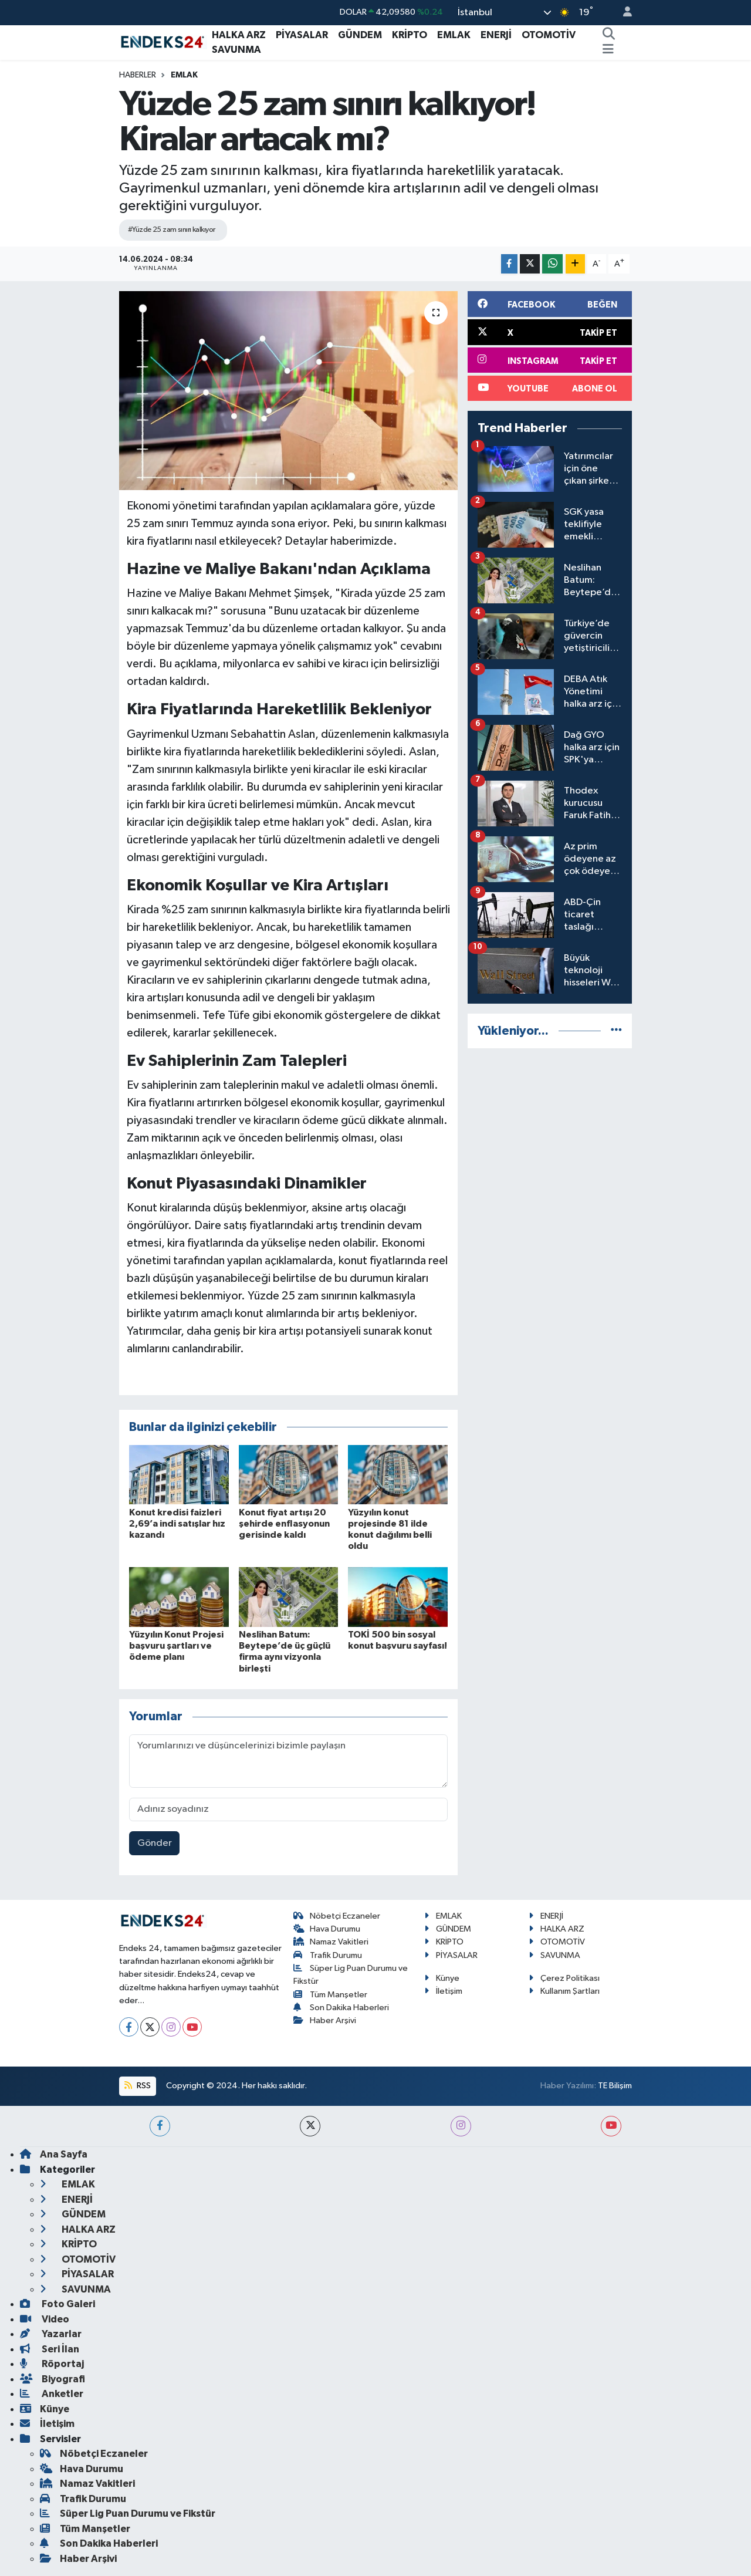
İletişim (443, 1991)
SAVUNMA (236, 50)
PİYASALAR (302, 35)
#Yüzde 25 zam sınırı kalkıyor (171, 230)
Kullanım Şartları (564, 1991)
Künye (441, 1978)
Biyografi (52, 2379)
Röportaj (52, 2364)
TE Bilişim (615, 2085)
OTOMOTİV (549, 35)
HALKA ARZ (239, 35)
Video (44, 2319)
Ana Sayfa (53, 2154)
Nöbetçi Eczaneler (337, 1916)
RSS (137, 2085)
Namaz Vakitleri (331, 1941)
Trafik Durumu (328, 1955)
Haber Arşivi (325, 2020)
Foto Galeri (57, 2304)
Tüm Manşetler (330, 1994)
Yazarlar (51, 2334)
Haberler (137, 75)
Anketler (51, 2394)
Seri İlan (49, 2349)
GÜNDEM (360, 35)
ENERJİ (496, 35)
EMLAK (454, 35)
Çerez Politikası (564, 1978)
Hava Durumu (327, 1929)
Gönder (154, 1843)
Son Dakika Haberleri (341, 2007)
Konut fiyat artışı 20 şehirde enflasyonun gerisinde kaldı (284, 1523)
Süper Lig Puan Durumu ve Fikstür (127, 2513)
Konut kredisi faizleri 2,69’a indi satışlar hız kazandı (177, 1523)
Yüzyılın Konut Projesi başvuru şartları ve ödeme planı (176, 1646)
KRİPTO (409, 35)
